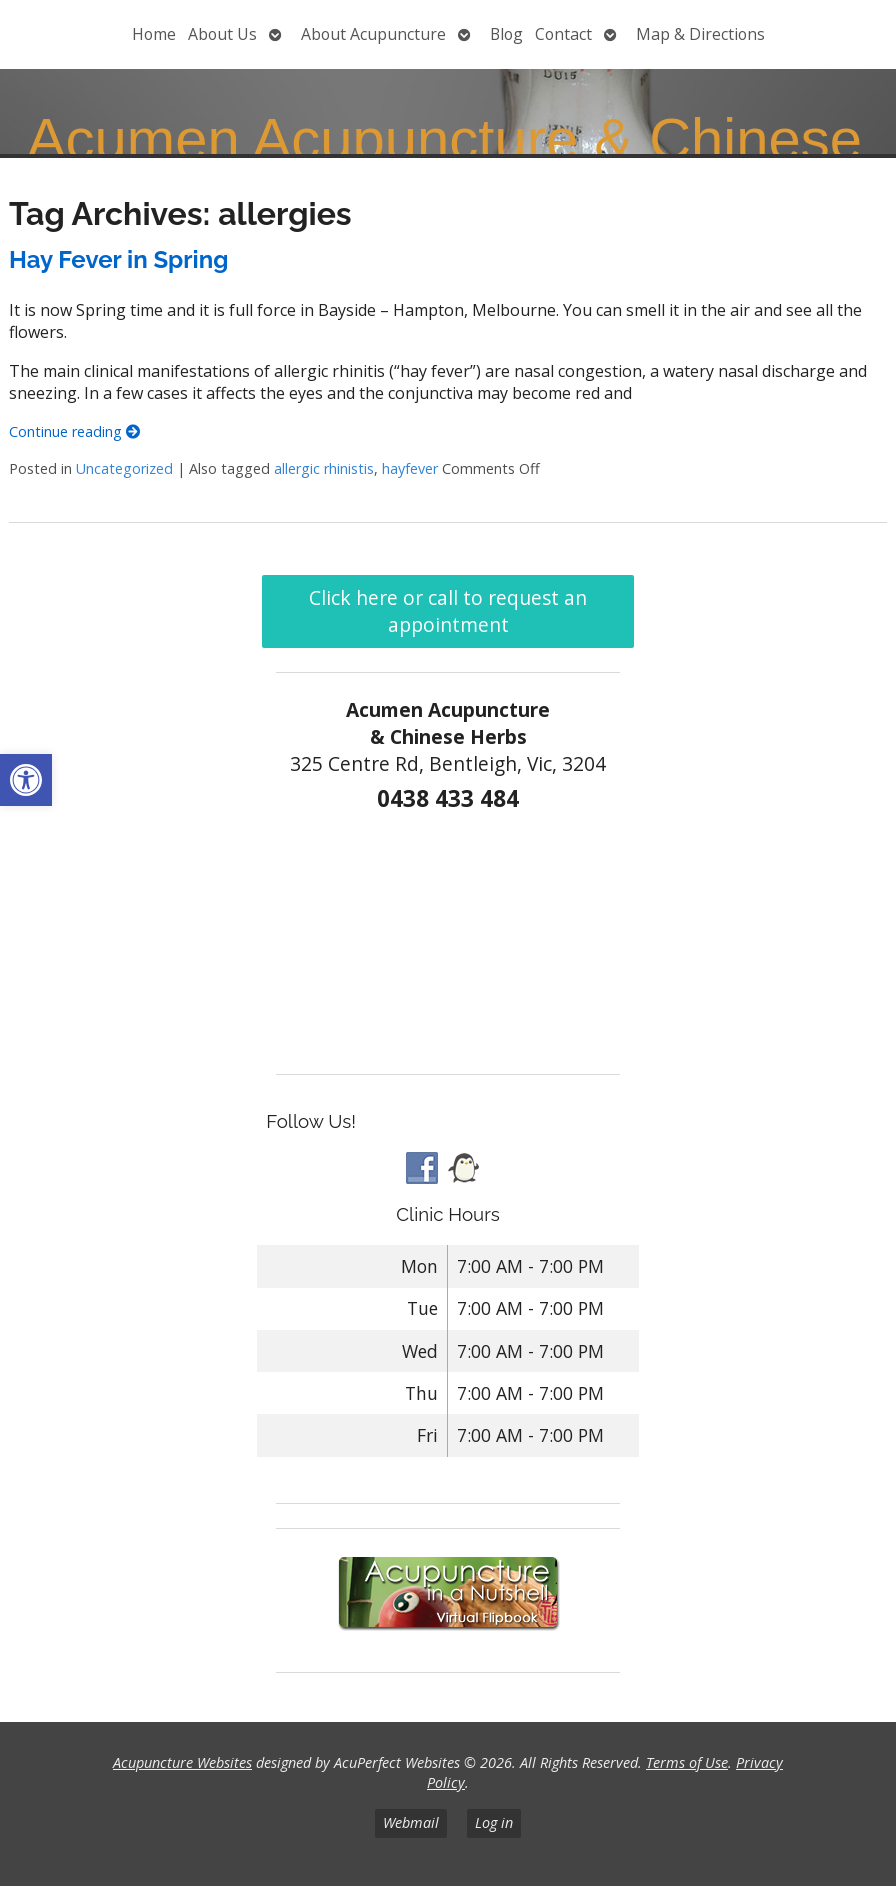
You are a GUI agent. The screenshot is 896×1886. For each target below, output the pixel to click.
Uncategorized (124, 468)
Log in (494, 1822)
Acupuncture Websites (182, 1762)
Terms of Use (687, 1762)
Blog (506, 34)
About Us (222, 34)
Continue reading (74, 431)
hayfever (410, 468)
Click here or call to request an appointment (448, 611)
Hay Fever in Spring (118, 259)
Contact (563, 34)
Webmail (411, 1822)
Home (154, 34)
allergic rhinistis (324, 468)
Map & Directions (700, 34)
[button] (26, 780)
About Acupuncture (373, 34)
